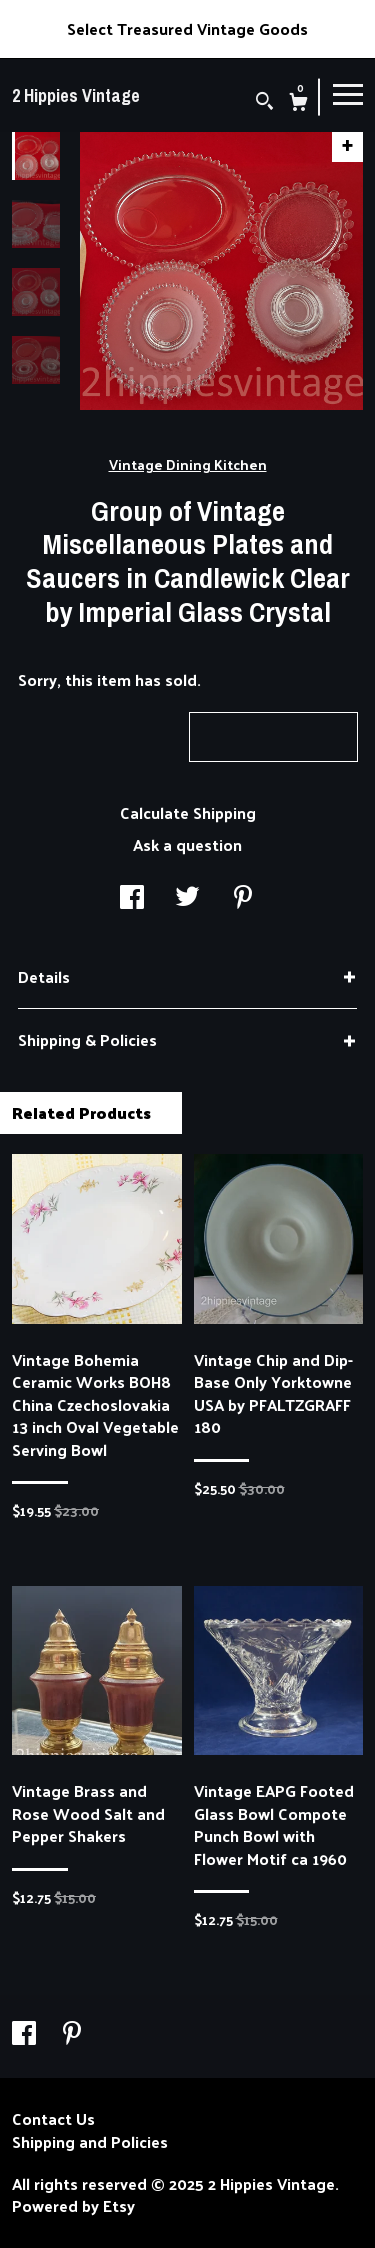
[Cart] (298, 103)
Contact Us (53, 2119)
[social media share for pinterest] (243, 898)
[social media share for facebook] (132, 898)
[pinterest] (72, 2033)
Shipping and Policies (90, 2142)
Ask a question (187, 844)
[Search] (264, 102)
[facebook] (26, 2033)
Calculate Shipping (188, 812)
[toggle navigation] (348, 93)
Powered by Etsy (73, 2206)
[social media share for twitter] (187, 898)
